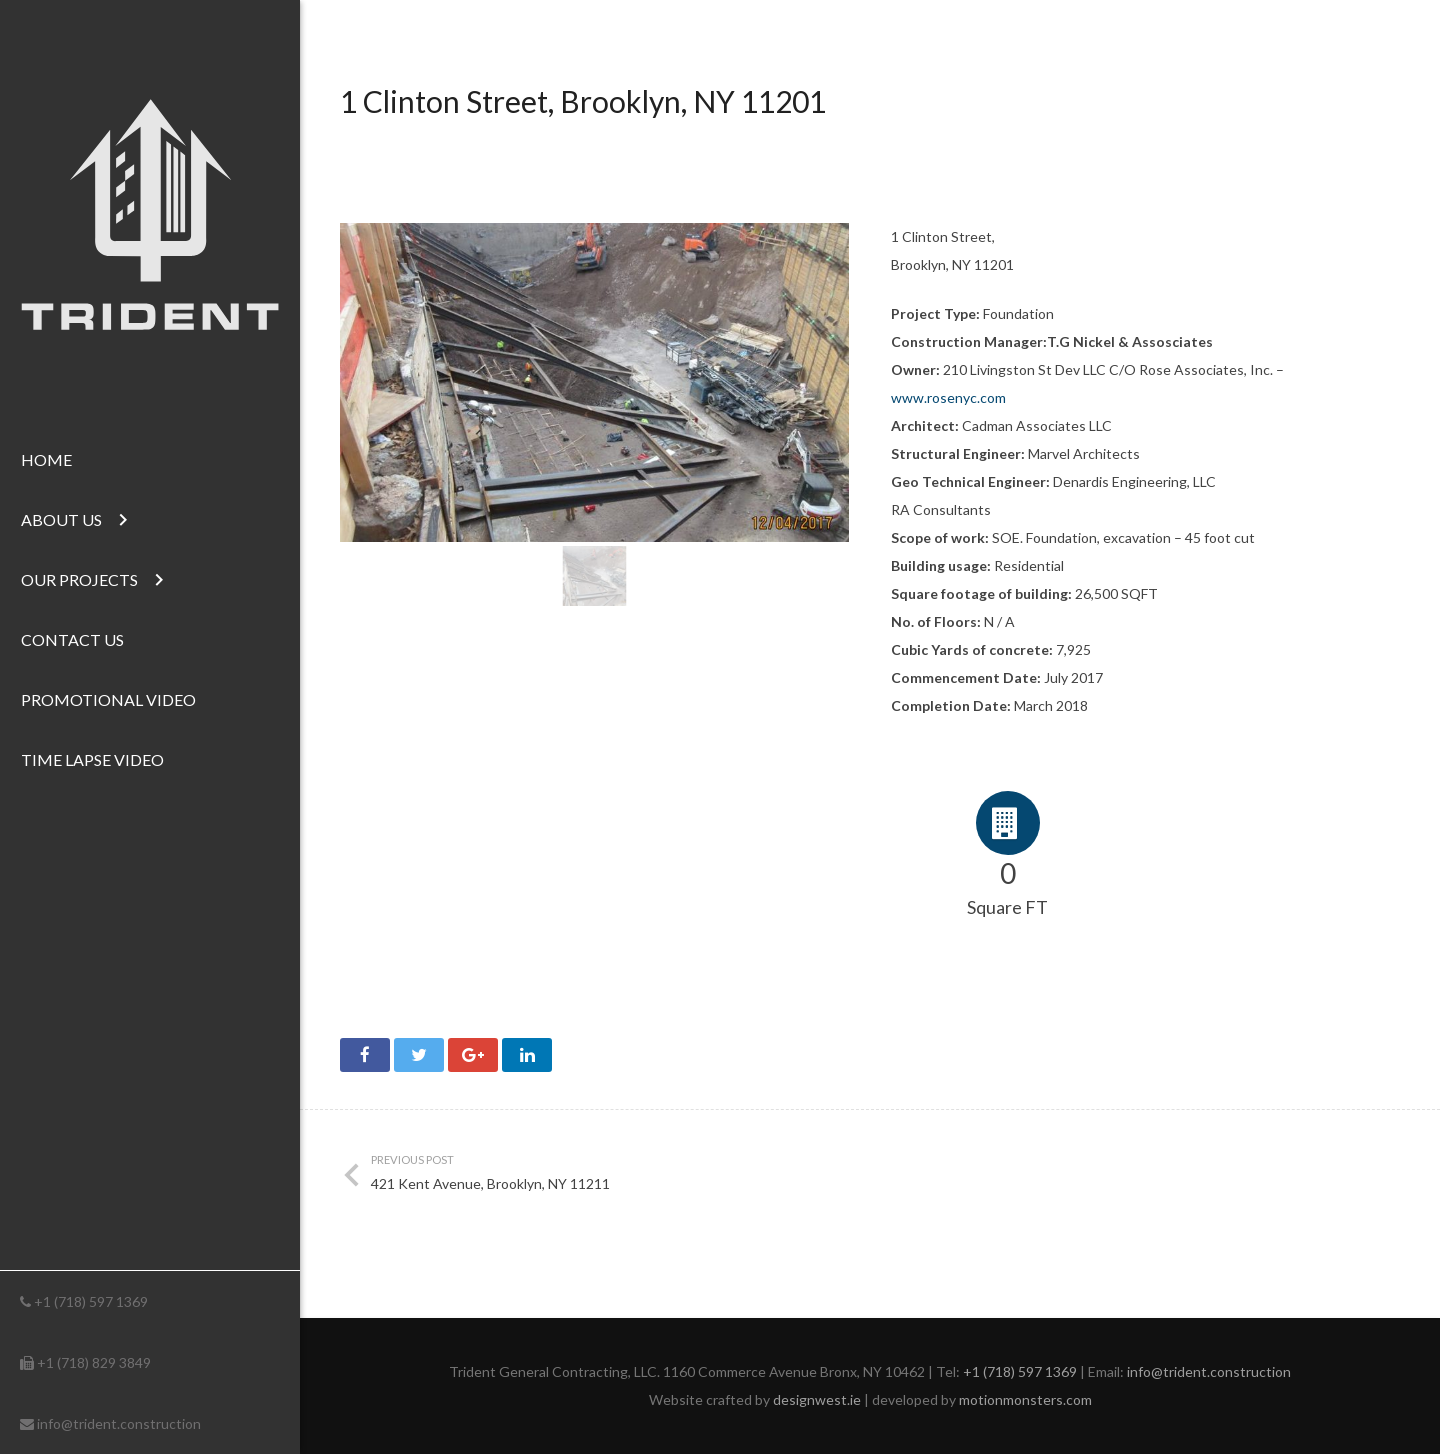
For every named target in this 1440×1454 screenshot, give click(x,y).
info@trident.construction (119, 1423)
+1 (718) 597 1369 (91, 1301)
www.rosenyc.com (948, 397)
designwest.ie (817, 1399)
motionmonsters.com (1025, 1399)
